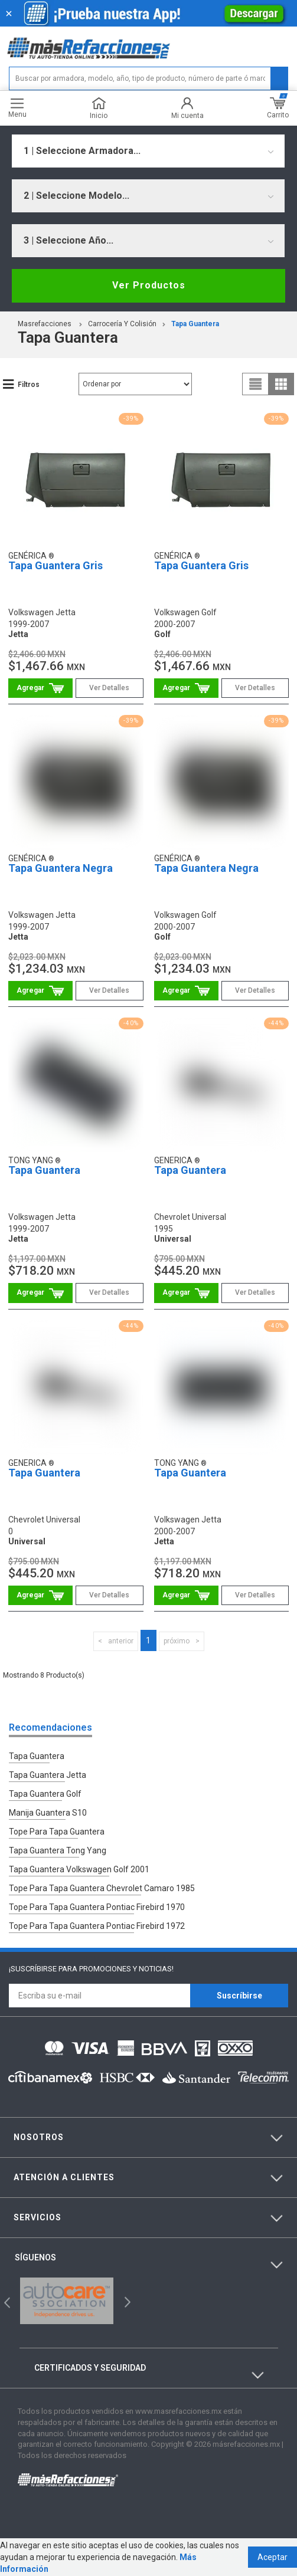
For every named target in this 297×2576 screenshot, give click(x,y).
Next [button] (126, 2300)
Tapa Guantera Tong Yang (57, 1850)
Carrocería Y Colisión (122, 324)
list (256, 384)
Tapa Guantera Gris (55, 565)
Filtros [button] (29, 384)
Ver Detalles (109, 688)
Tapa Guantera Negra (60, 868)
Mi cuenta (187, 108)
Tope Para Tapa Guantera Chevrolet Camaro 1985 (102, 1888)
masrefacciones (44, 324)
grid (281, 384)
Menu (17, 108)
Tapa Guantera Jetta (47, 1775)
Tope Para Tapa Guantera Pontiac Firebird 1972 (97, 1926)
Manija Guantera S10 (48, 1812)
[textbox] (148, 78)
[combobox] (148, 151)
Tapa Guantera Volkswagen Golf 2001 (79, 1869)
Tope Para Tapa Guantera (57, 1831)
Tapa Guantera (195, 324)
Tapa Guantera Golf (45, 1794)
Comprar (40, 688)
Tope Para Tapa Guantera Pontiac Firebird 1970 (97, 1907)
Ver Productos (148, 285)
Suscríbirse (239, 1995)
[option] (66, 2301)
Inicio (98, 108)
